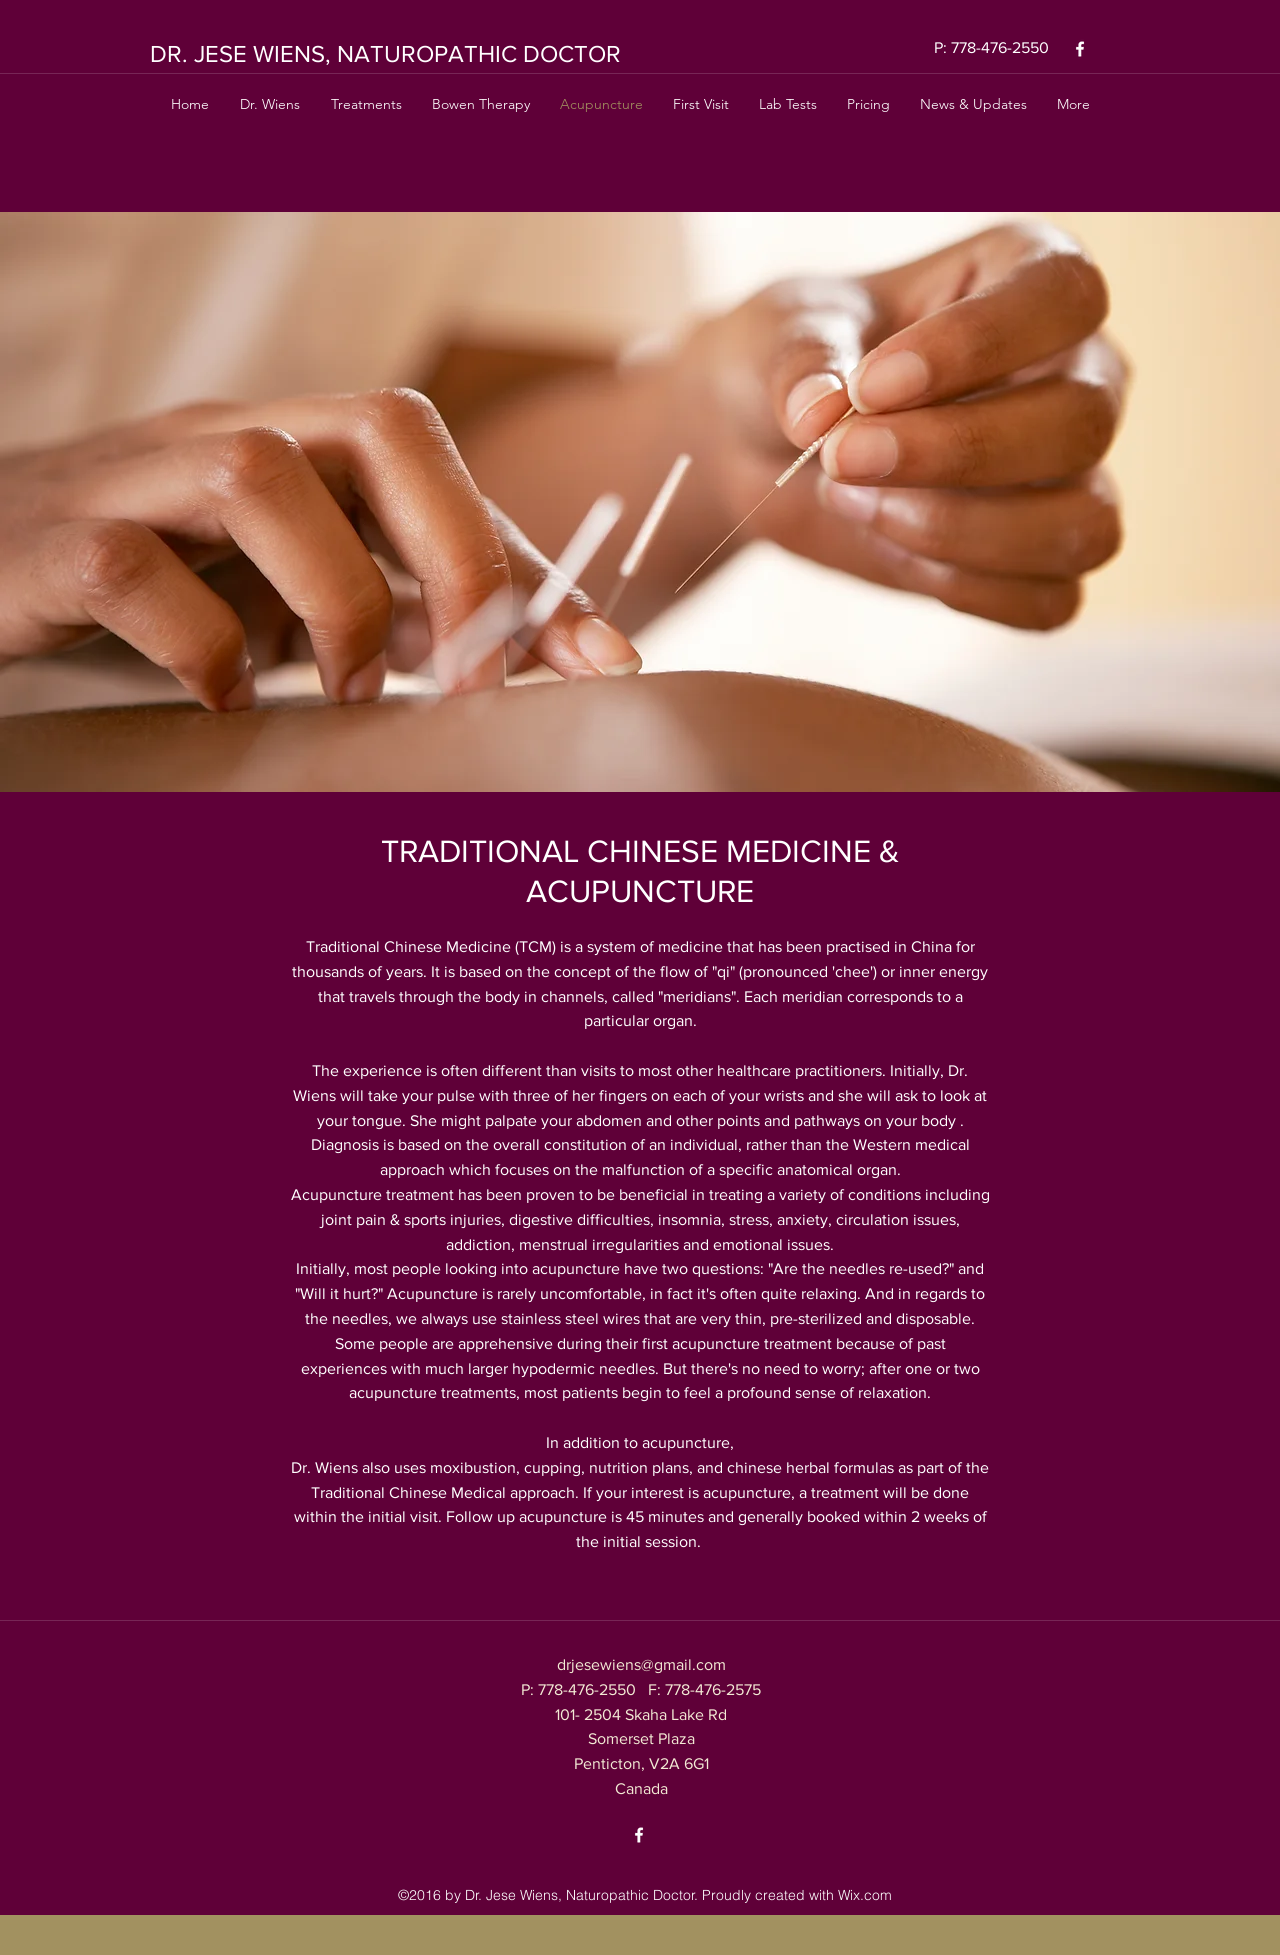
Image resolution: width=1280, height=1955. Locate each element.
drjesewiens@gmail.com (641, 1664)
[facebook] (1080, 49)
